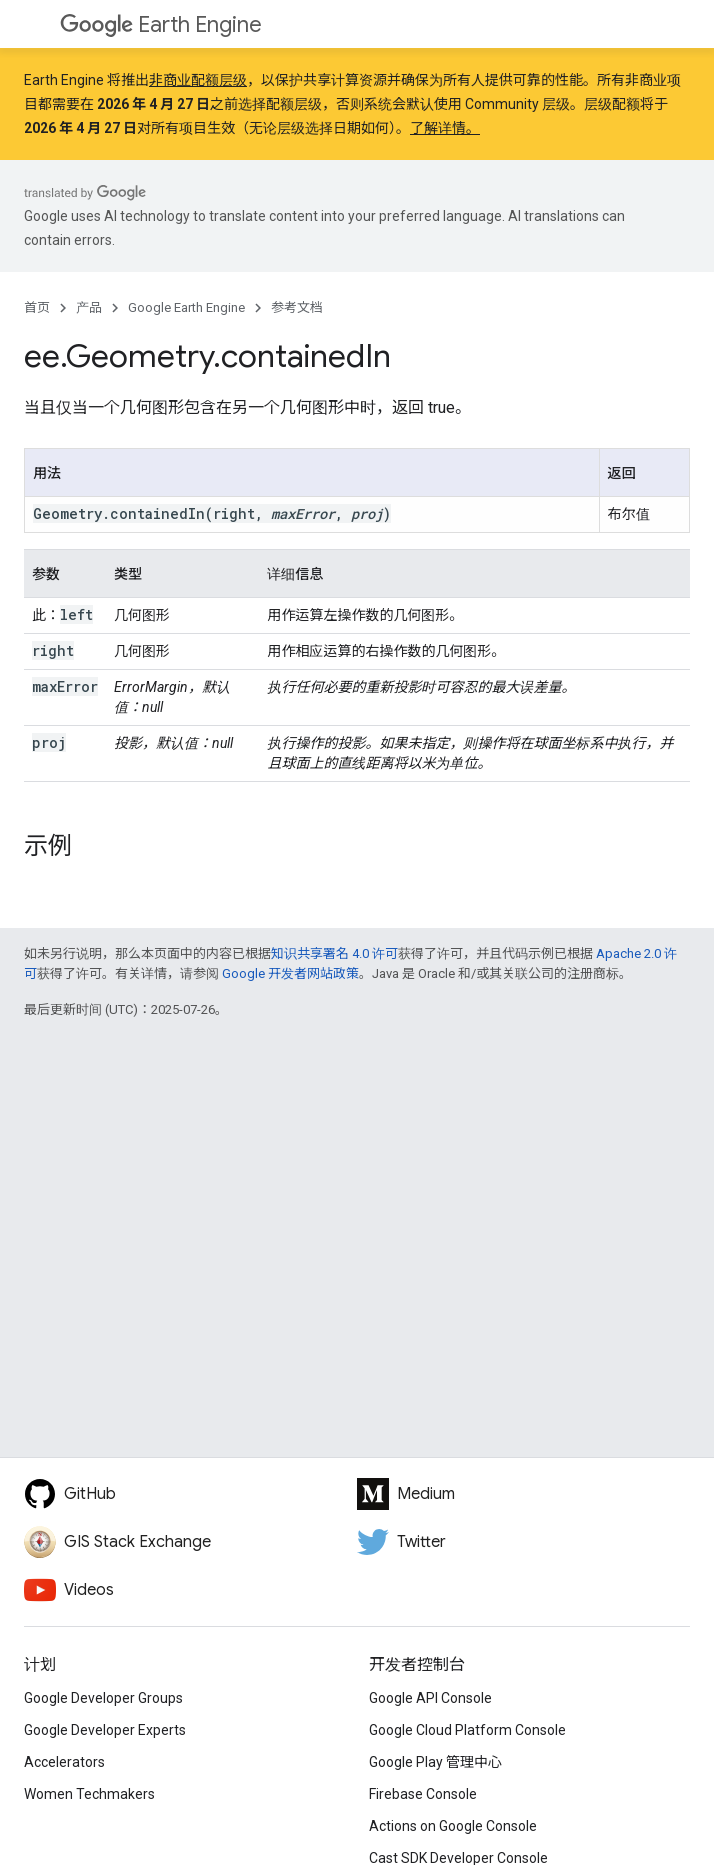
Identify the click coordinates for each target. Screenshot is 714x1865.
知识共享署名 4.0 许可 (334, 953)
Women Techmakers (89, 1794)
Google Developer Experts (105, 1730)
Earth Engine (161, 24)
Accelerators (64, 1762)
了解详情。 (445, 128)
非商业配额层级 (198, 80)
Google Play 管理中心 (435, 1762)
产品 (89, 307)
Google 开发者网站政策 (290, 973)
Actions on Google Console (453, 1826)
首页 (37, 307)
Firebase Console (423, 1794)
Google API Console (430, 1698)
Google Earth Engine (186, 307)
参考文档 (297, 307)
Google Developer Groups (103, 1698)
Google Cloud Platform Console (467, 1730)
